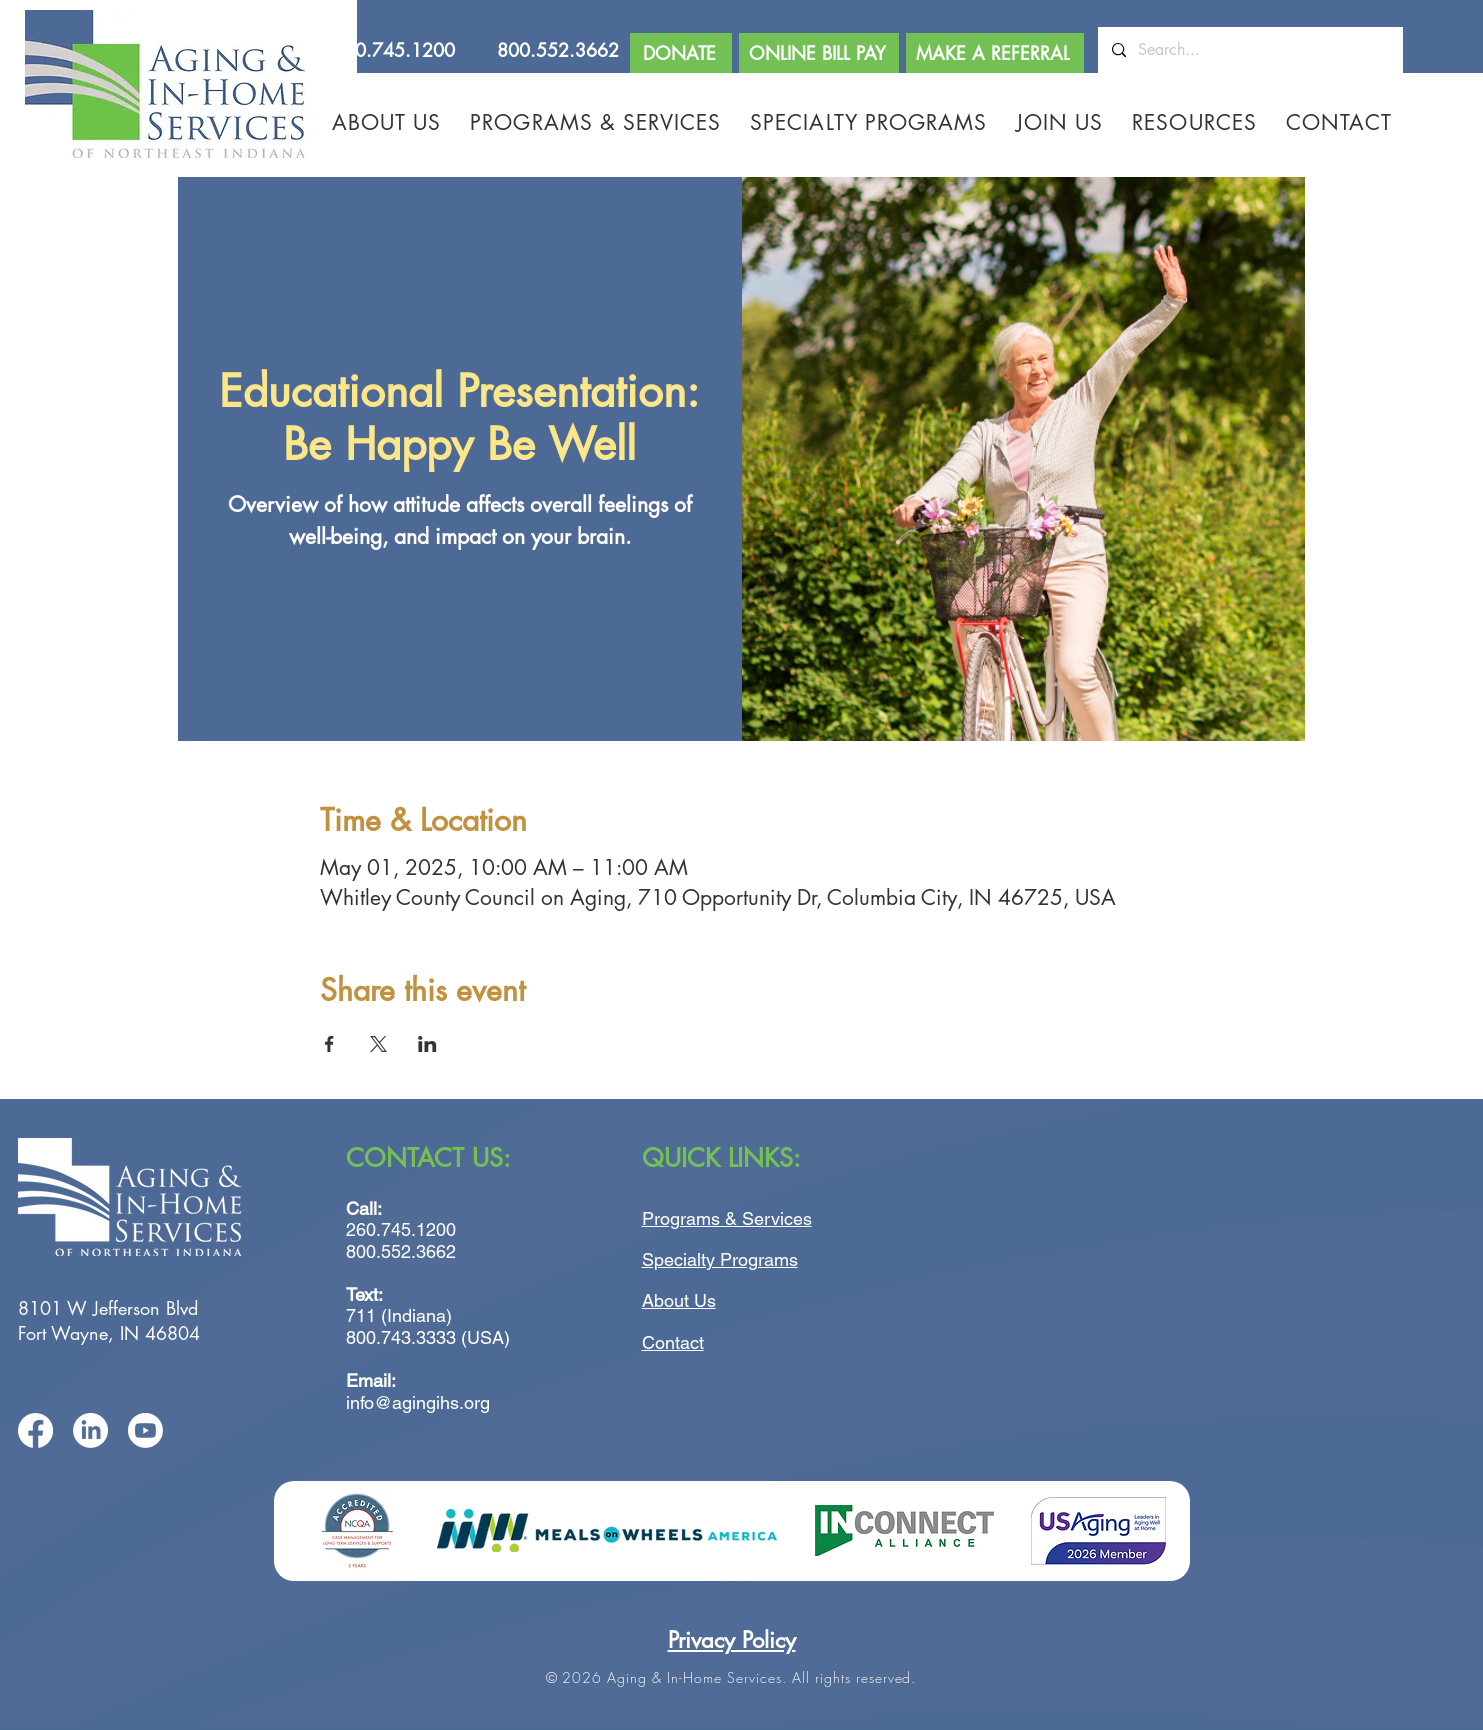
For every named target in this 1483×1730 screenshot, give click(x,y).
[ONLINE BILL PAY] (819, 53)
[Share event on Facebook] (329, 1044)
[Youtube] (145, 1430)
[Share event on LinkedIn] (427, 1044)
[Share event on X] (378, 1044)
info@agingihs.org (418, 1402)
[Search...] (1249, 50)
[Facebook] (35, 1430)
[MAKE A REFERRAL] (995, 53)
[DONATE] (681, 53)
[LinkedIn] (90, 1430)
